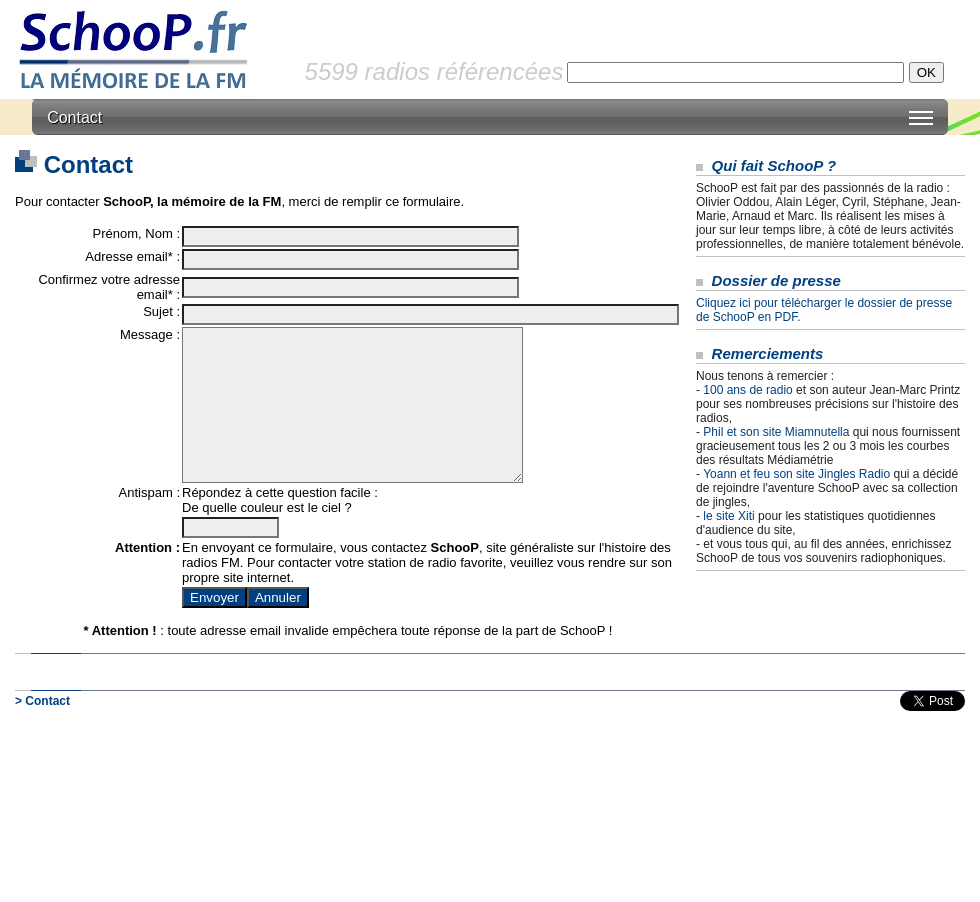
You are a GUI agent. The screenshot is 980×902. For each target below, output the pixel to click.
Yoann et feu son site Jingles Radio (796, 474)
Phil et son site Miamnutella (776, 432)
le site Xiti (728, 516)
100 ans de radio (747, 390)
